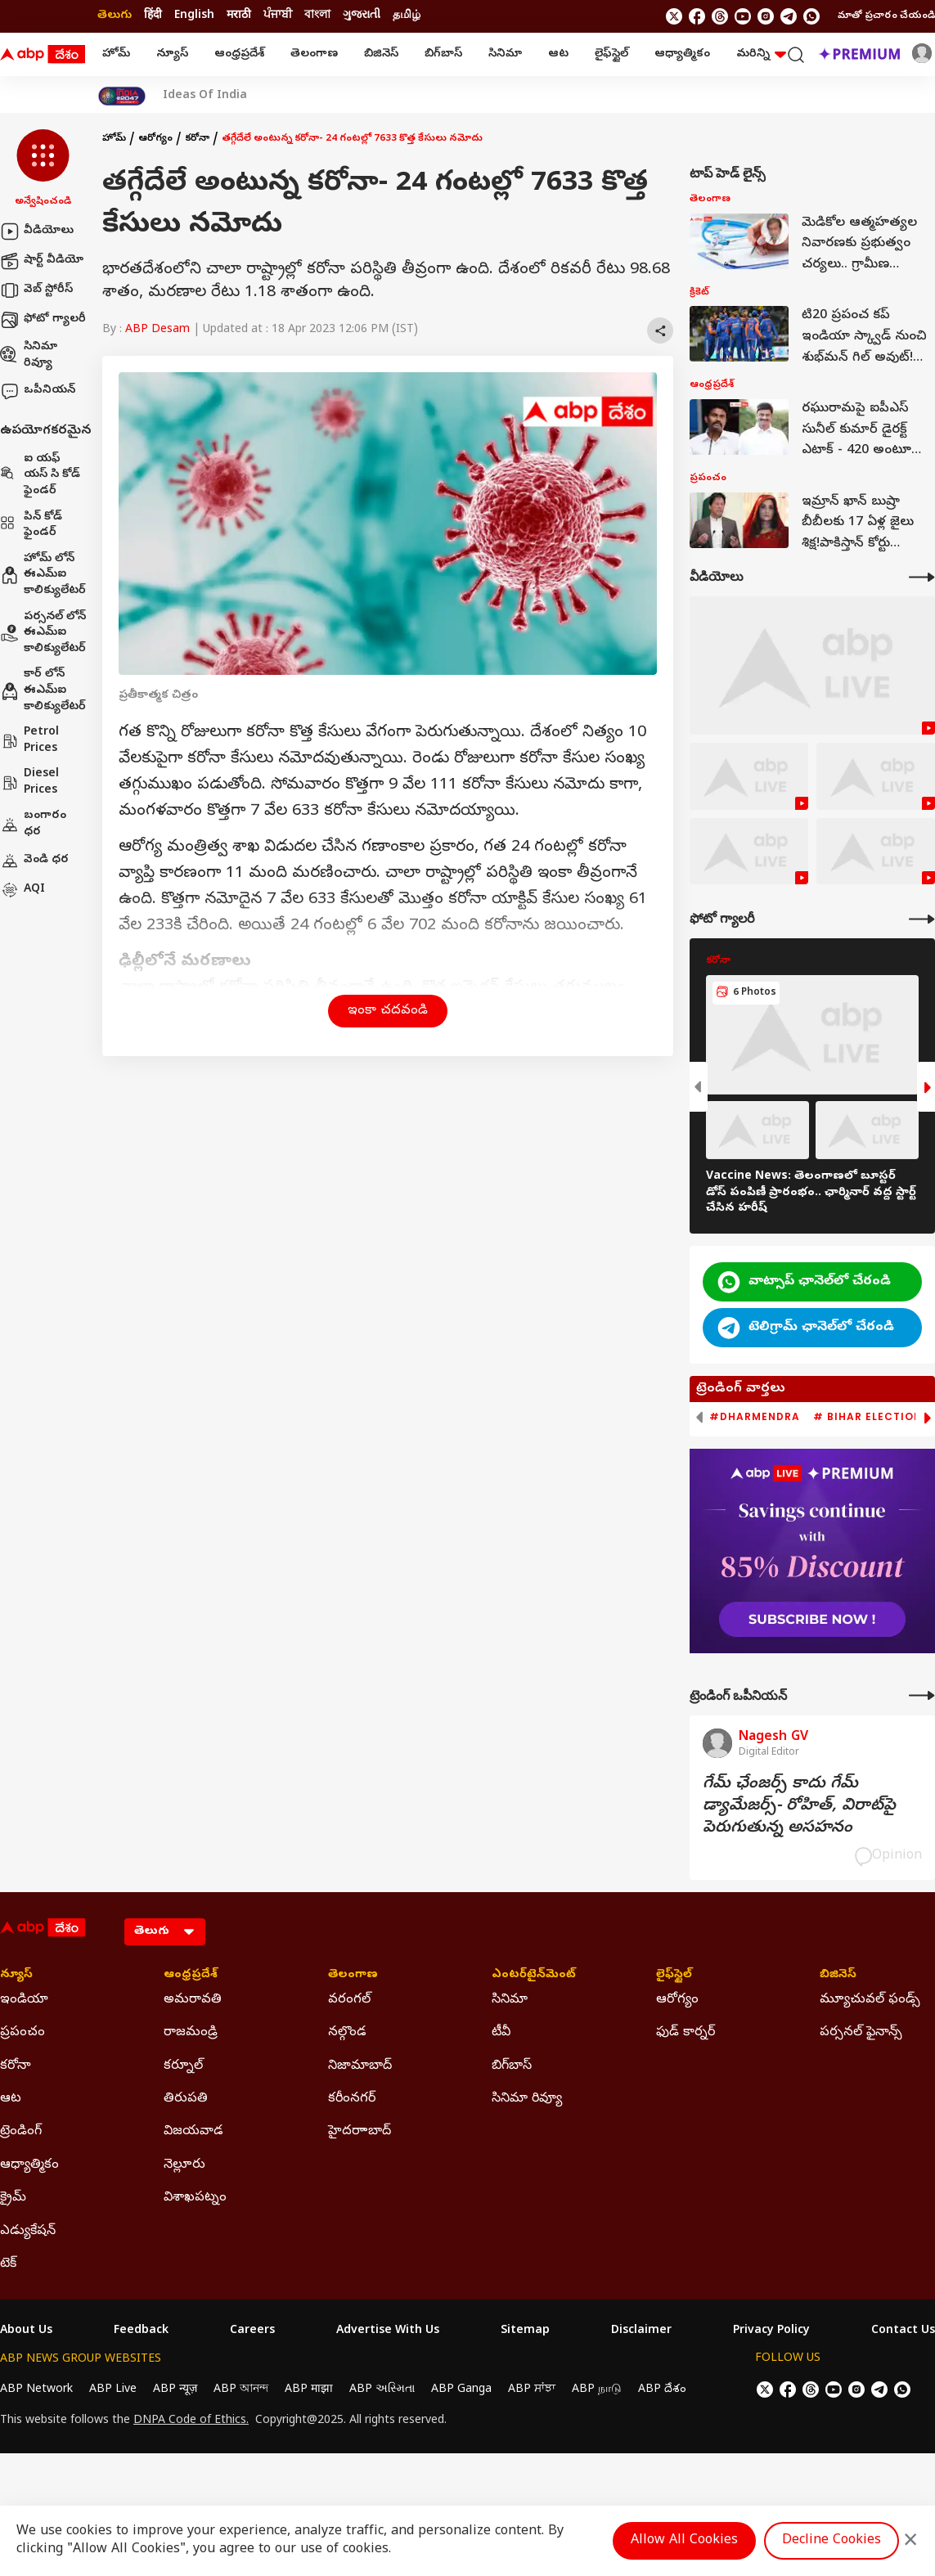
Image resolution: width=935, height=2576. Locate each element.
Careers (252, 2331)
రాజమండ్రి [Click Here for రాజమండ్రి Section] (191, 2033)
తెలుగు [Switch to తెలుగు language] (114, 16)
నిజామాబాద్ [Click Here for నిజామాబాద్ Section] (360, 2066)
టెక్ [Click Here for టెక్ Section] (8, 2264)
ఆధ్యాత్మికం (682, 54)
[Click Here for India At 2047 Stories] (121, 96)
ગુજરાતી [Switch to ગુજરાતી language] (361, 16)
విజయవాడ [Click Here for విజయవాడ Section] (193, 2132)
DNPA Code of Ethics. (191, 2421)
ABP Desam (157, 330)
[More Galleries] (922, 919)
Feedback (141, 2331)
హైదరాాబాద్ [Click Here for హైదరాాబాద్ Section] (359, 2132)
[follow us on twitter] (674, 16)
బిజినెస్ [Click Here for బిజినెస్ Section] (838, 1975)
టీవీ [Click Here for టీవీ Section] (501, 2033)
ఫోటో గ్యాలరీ (43, 320)
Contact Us (903, 2331)
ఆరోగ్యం (155, 139)
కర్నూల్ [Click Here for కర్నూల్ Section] (183, 2066)
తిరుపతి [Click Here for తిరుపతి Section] (186, 2099)
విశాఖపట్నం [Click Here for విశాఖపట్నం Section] (195, 2198)
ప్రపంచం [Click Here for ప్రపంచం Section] (22, 2033)
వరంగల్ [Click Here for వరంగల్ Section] (349, 2000)
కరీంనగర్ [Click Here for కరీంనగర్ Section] (351, 2099)
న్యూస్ (172, 54)
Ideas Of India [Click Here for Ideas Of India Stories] (205, 96)
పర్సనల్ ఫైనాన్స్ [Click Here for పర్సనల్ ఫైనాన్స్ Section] (861, 2033)
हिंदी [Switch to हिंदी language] (153, 16)
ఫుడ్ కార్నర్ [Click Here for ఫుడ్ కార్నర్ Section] (685, 2033)
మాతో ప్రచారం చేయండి (886, 16)
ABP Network (36, 2390)
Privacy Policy (771, 2331)
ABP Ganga (461, 2390)
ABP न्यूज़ (175, 2390)
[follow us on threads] (720, 16)
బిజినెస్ (381, 54)
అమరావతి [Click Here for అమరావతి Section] (193, 2000)
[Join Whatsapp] (811, 16)
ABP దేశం (662, 2390)
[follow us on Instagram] (765, 16)
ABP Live (113, 2390)
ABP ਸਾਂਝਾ (531, 2390)
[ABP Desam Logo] (42, 55)
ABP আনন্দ (241, 2390)
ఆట (558, 54)
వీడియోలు (37, 231)
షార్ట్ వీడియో (41, 261)
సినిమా (505, 54)
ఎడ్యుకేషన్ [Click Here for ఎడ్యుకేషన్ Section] (28, 2232)
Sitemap (525, 2331)
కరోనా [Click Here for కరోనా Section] (15, 2066)
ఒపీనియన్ (37, 391)
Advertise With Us (387, 2331)
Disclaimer (641, 2331)
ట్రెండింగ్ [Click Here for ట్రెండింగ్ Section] (21, 2132)
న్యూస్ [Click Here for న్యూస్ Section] (16, 1975)
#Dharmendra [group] (754, 1416)
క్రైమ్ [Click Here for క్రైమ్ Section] (13, 2198)
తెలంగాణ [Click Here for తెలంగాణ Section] (353, 1975)
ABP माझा (309, 2390)
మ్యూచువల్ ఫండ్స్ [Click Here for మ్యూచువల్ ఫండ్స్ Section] (870, 2000)
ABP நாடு (597, 2390)
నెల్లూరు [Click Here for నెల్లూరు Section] (184, 2165)
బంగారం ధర (33, 824)
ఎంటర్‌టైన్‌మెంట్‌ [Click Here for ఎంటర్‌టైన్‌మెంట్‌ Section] (534, 1975)
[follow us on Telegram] (788, 16)
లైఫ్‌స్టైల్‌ (611, 54)
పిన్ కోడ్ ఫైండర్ (31, 526)
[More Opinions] (922, 1695)
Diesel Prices (29, 782)
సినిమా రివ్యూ (28, 355)
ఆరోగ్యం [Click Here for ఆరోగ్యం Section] (677, 2000)
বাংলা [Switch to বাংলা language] (317, 16)
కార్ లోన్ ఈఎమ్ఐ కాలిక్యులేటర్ (43, 690)
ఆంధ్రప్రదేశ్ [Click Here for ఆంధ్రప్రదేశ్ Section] (191, 1975)
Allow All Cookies (684, 2541)
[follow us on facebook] (697, 16)
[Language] (164, 1931)
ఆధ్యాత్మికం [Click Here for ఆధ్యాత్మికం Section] (29, 2165)
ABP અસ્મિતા (382, 2390)
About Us (26, 2331)
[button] (43, 169)
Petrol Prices (29, 741)
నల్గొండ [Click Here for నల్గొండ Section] (347, 2033)
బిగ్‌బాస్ (443, 54)
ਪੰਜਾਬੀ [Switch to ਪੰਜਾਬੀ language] (277, 16)
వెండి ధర (34, 860)
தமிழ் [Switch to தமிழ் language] (406, 16)
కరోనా (197, 139)
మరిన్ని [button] (761, 54)
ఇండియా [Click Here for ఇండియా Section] (24, 2000)
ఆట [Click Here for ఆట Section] (10, 2099)
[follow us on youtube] (743, 16)
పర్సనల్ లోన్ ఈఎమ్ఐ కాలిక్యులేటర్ (43, 633)
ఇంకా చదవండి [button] (388, 1011)
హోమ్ (116, 54)
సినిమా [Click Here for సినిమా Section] (510, 2000)
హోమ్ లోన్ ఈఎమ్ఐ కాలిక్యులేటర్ (43, 575)
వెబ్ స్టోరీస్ (36, 290)
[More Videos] (922, 577)
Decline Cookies (831, 2541)
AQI (22, 890)
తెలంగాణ (314, 54)
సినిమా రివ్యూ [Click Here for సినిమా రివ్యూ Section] (527, 2099)
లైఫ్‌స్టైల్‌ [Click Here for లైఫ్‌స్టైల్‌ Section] (674, 1975)
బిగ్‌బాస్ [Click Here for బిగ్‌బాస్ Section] (512, 2066)
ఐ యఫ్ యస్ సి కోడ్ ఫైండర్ (40, 475)
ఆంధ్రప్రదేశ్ (239, 54)
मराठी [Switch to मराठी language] (239, 16)
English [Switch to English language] (194, 16)
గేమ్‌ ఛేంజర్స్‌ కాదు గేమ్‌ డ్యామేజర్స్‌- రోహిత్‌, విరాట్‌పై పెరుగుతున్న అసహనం (799, 1807)
